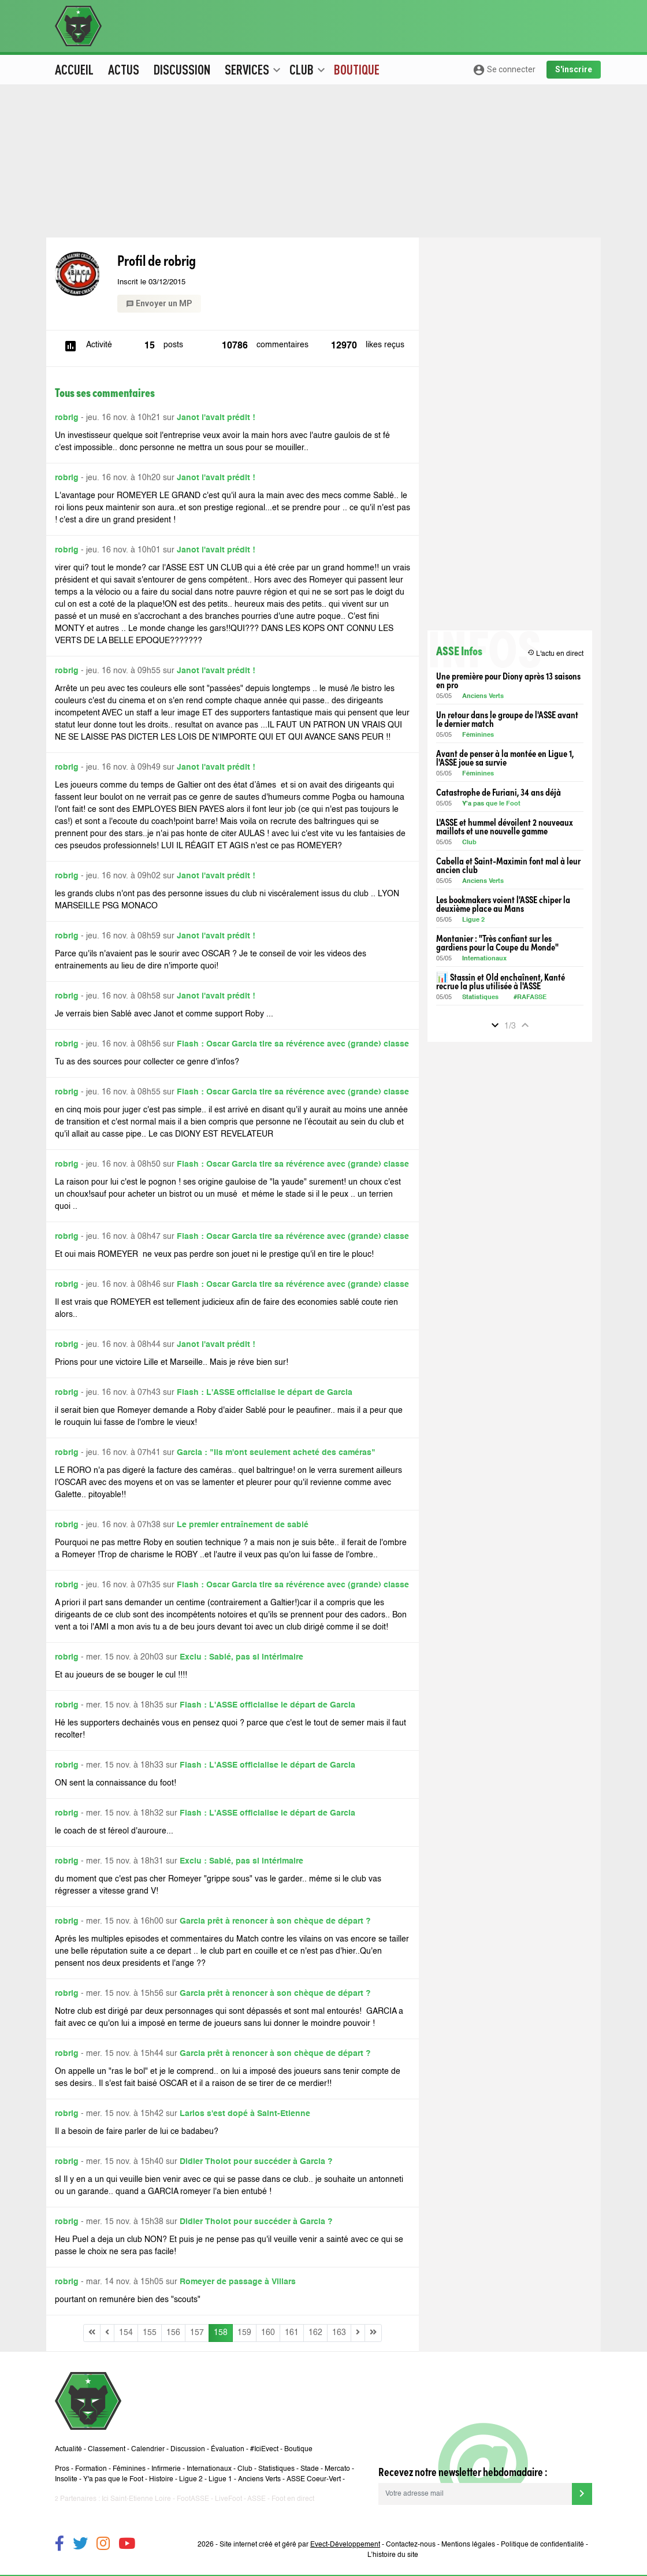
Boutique (357, 69)
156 (173, 2333)
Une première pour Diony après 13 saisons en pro (508, 680)
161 (292, 2333)
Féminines (478, 735)
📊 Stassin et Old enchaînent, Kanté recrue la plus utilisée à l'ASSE (500, 981)
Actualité (68, 2449)
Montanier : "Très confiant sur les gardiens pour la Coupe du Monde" (497, 942)
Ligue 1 (220, 2479)
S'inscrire (573, 69)
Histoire (161, 2479)
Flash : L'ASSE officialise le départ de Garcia (264, 1393)
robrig (67, 418)
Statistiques (480, 997)
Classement (106, 2449)
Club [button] (307, 69)
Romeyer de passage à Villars (238, 2282)
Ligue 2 (473, 920)
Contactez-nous (411, 2544)
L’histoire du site (392, 2555)
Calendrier (148, 2449)
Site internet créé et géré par (300, 2544)
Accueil (74, 69)
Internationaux (484, 959)
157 (197, 2333)
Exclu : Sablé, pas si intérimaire (241, 1657)
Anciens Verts (483, 696)
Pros (62, 2469)
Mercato (337, 2469)
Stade (309, 2469)
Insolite (66, 2479)
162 (315, 2333)
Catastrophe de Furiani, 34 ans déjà (498, 792)
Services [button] (253, 69)
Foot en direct (293, 2499)
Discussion (182, 69)
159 (244, 2333)
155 (150, 2333)
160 (268, 2333)
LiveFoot (228, 2499)
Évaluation (227, 2449)
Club (469, 843)
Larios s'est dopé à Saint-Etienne (245, 2114)
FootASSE (193, 2499)
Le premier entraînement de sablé (242, 1525)
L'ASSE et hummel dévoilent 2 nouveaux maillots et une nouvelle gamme (504, 826)
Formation (91, 2469)
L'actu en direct (555, 653)
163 (339, 2333)
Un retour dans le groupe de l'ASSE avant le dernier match (507, 718)
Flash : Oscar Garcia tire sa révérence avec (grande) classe (293, 1044)
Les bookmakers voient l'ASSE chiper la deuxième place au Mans (503, 903)
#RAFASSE (530, 997)
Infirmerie (166, 2469)
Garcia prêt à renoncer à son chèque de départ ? (275, 1921)
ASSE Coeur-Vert (314, 2479)
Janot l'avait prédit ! (216, 418)
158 (221, 2333)
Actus (123, 69)
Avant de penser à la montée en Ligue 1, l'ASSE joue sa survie (505, 757)
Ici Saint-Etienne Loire (136, 2499)
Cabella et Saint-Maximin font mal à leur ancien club (508, 865)
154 (126, 2333)
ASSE (256, 2499)
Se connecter (504, 70)
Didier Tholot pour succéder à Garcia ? (256, 2162)
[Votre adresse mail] (475, 2494)
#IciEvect (264, 2449)
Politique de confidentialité (542, 2544)
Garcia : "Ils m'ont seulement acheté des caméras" (276, 1453)
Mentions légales (468, 2544)
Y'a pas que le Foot (492, 804)
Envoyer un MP (159, 303)
